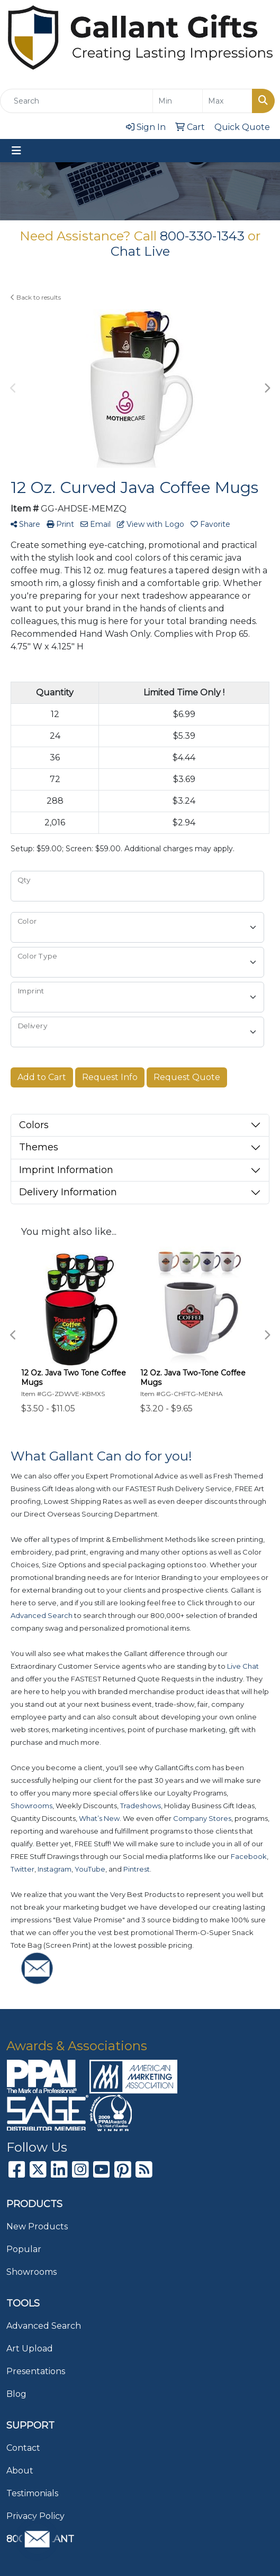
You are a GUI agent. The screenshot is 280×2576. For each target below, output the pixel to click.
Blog (16, 2394)
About (19, 2471)
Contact (23, 2448)
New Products (37, 2226)
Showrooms (31, 2272)
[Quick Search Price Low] (177, 101)
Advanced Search (43, 2326)
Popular (23, 2249)
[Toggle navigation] (16, 150)
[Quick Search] (76, 101)
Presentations (35, 2371)
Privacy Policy (35, 2516)
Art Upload (29, 2348)
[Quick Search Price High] (227, 101)
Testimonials (32, 2493)
